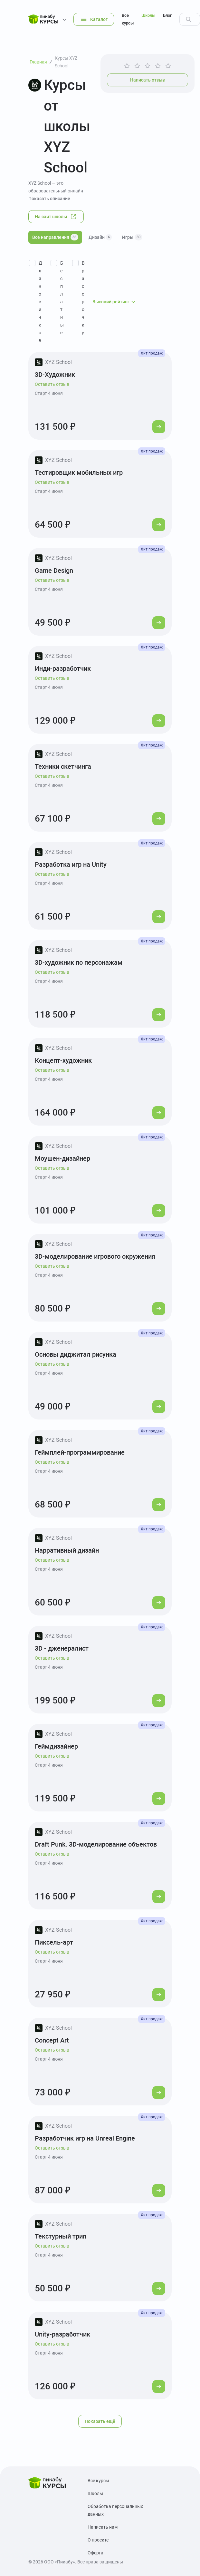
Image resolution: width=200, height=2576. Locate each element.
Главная (38, 61)
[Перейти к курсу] (158, 426)
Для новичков (40, 301)
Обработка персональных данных (115, 2510)
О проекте (98, 2539)
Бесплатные (62, 297)
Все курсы (128, 19)
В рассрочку (83, 297)
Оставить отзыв (52, 384)
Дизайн (100, 237)
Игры (132, 237)
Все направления (55, 237)
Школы (148, 15)
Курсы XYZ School (66, 61)
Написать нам (103, 2527)
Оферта (95, 2552)
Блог (167, 15)
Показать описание (49, 198)
